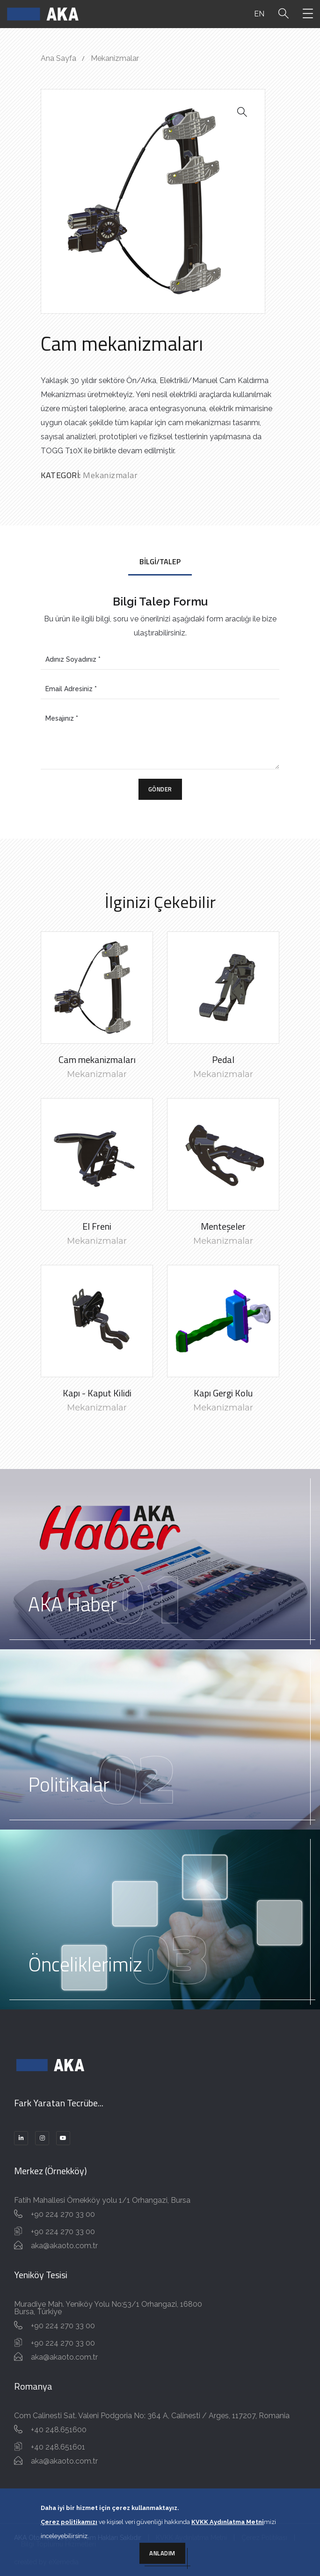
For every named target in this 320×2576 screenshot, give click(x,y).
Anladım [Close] (162, 2553)
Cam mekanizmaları (97, 1059)
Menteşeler (223, 1226)
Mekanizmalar (115, 58)
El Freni (96, 1226)
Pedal (223, 1059)
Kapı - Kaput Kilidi (97, 1393)
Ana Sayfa (58, 58)
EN (259, 13)
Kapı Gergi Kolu (223, 1393)
